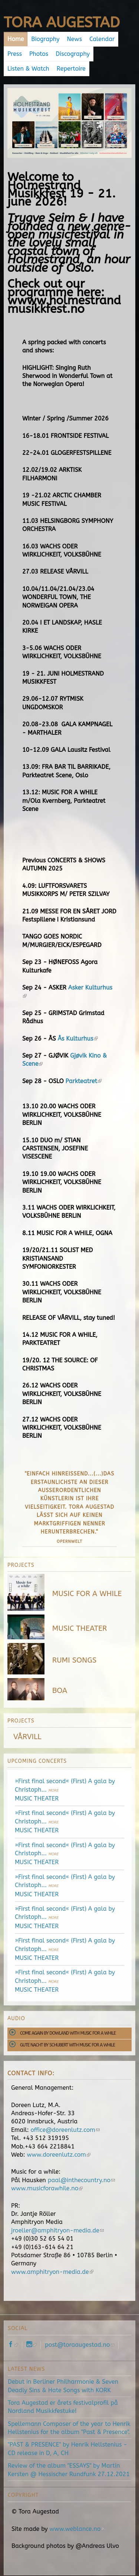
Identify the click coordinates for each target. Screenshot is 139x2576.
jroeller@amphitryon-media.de (57, 2230)
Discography (73, 53)
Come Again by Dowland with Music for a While (68, 2033)
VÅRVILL (27, 1736)
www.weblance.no (77, 2528)
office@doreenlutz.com (64, 2129)
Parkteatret (84, 1081)
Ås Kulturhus (77, 1038)
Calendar (102, 39)
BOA (59, 1690)
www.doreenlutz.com (58, 2154)
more (54, 1790)
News (74, 39)
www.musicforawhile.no (47, 2188)
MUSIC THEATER (79, 1628)
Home (15, 39)
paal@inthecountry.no (81, 2180)
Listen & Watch (28, 68)
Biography (45, 39)
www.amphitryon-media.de (52, 2271)
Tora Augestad (62, 22)
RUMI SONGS (74, 1660)
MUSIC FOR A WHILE (87, 1593)
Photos (38, 53)
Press (14, 53)
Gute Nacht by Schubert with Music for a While (67, 2045)
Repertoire (71, 68)
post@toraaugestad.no (80, 2344)
